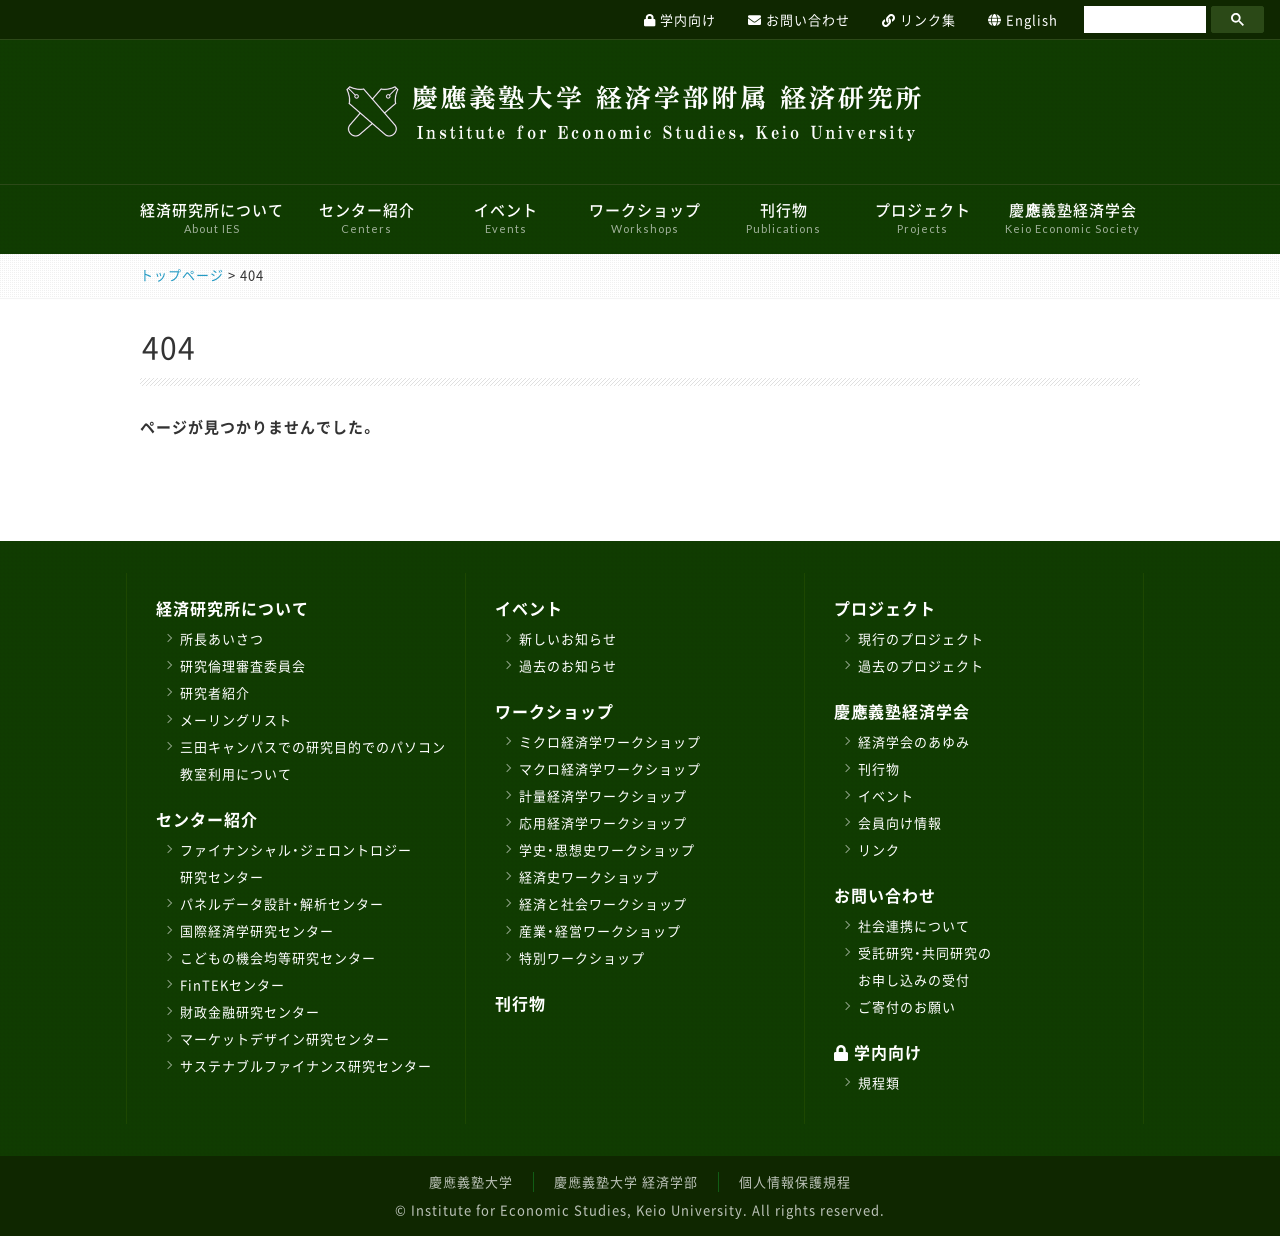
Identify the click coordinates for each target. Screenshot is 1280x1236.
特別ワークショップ (582, 957)
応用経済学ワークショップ (603, 822)
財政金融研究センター (250, 1011)
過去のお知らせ (568, 665)
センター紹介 (367, 217)
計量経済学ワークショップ (603, 795)
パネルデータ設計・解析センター (282, 903)
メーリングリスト (236, 719)
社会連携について (914, 925)
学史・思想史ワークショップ (607, 849)
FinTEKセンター (232, 984)
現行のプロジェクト (921, 638)
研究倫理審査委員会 (243, 665)
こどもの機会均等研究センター (278, 957)
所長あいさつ (222, 638)
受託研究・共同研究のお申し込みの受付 (925, 966)
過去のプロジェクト (921, 665)
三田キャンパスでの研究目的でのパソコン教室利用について (313, 760)
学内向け (878, 1052)
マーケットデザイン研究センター (285, 1038)
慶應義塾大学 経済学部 (626, 1181)
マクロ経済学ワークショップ (610, 768)
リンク (879, 849)
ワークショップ (645, 217)
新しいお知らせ (568, 638)
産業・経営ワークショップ (600, 930)
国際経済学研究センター (257, 930)
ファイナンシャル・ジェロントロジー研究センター (296, 863)
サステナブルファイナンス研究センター (306, 1065)
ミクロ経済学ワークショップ (610, 741)
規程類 (879, 1082)
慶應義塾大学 (471, 1181)
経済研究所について (212, 217)
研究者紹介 (215, 692)
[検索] (1143, 20)
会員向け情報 (900, 822)
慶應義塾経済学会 (1072, 217)
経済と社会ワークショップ (603, 903)
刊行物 (783, 217)
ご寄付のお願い (907, 1006)
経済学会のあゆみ (914, 741)
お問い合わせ (885, 895)
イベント (506, 217)
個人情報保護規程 (795, 1181)
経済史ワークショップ (589, 876)
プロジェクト (923, 217)
